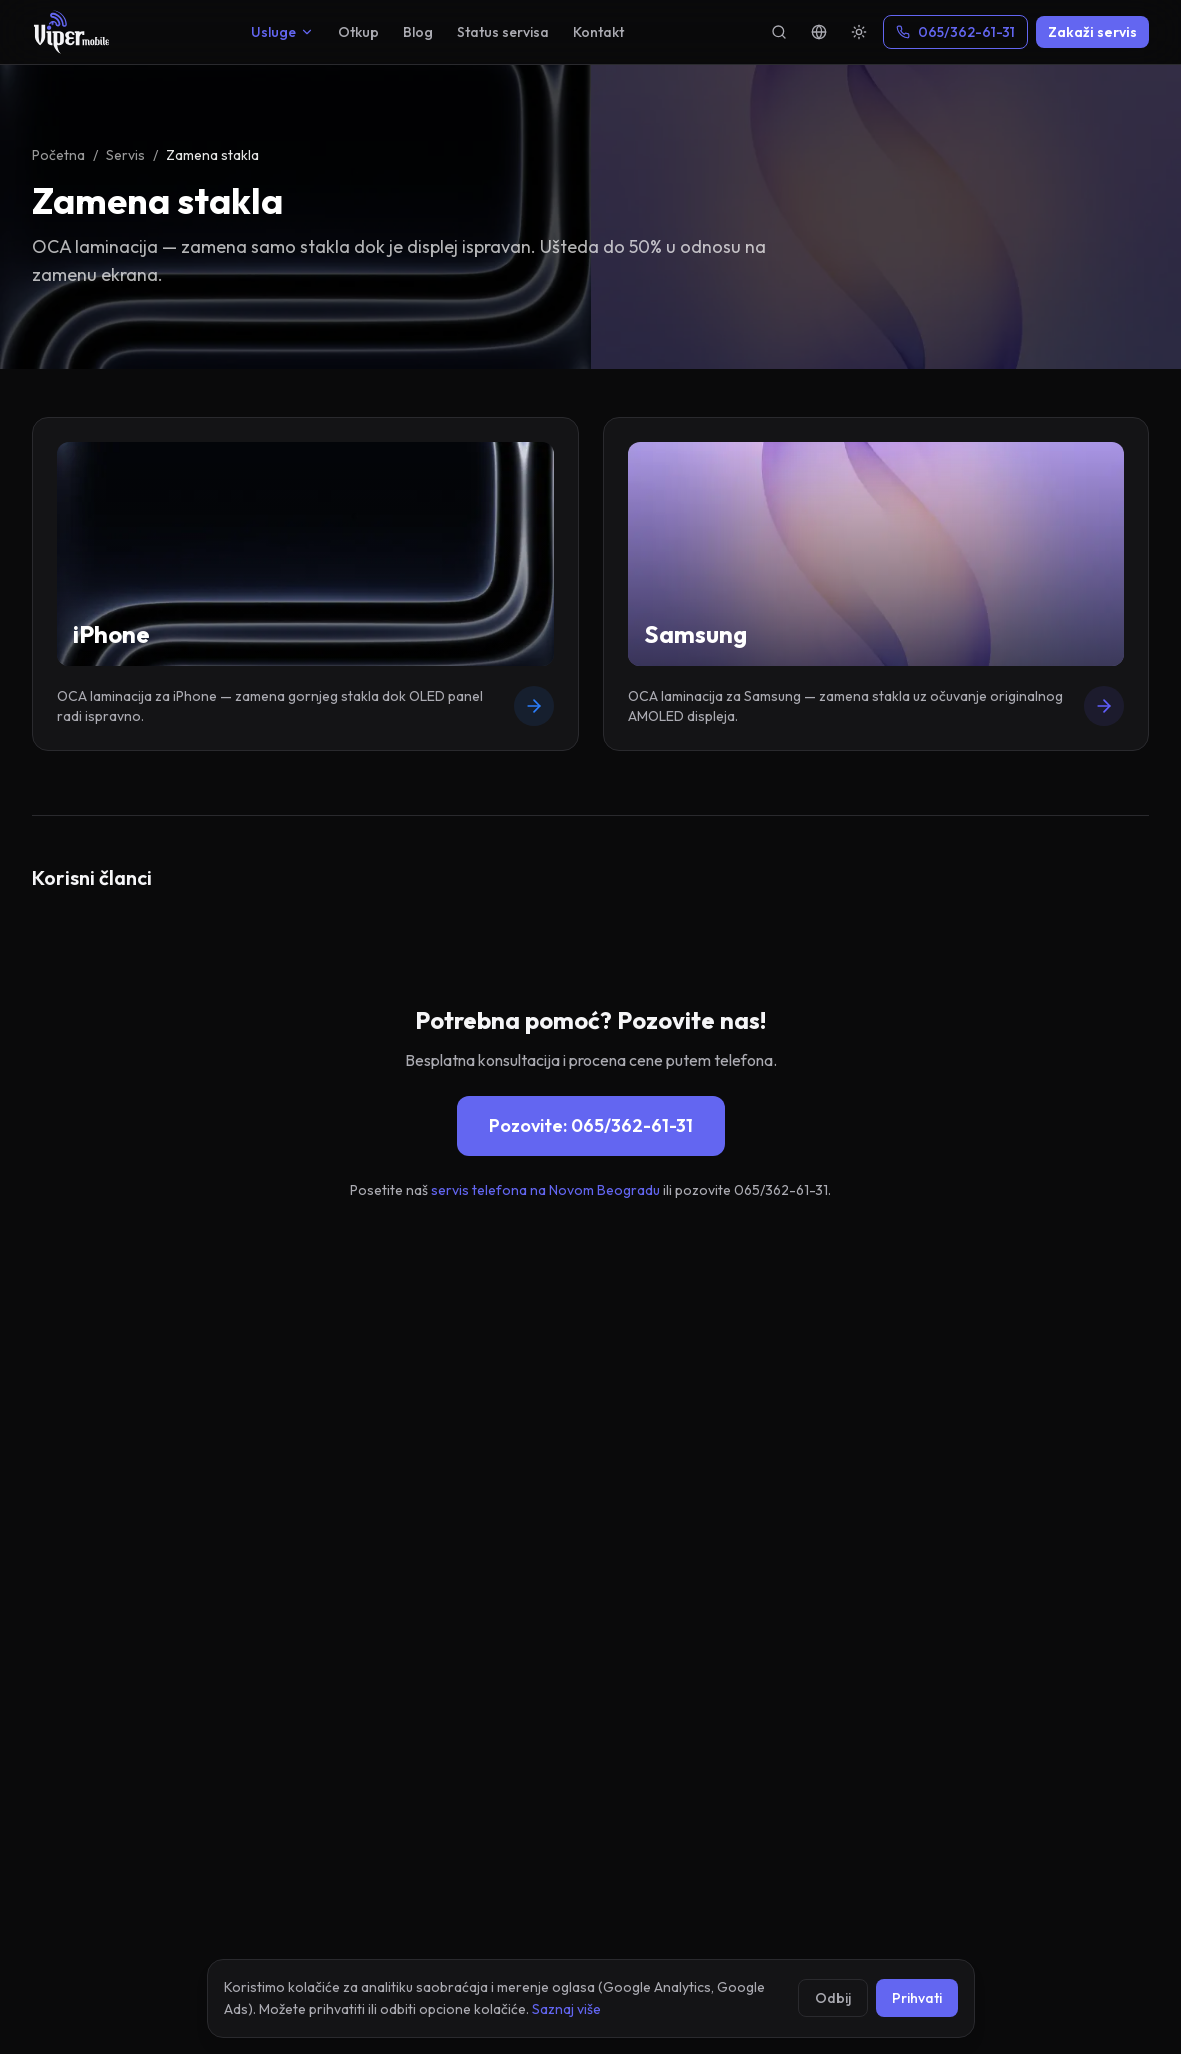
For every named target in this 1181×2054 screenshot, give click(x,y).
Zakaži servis (1092, 32)
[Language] (819, 32)
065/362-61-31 (955, 32)
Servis (125, 155)
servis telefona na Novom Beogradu (545, 1190)
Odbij (833, 1998)
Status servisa (503, 32)
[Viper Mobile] (71, 32)
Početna (58, 155)
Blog (418, 32)
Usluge (282, 32)
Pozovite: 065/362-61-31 (591, 1125)
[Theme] (859, 32)
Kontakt (598, 32)
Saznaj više (566, 2009)
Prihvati (917, 1998)
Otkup (358, 32)
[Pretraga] (779, 32)
